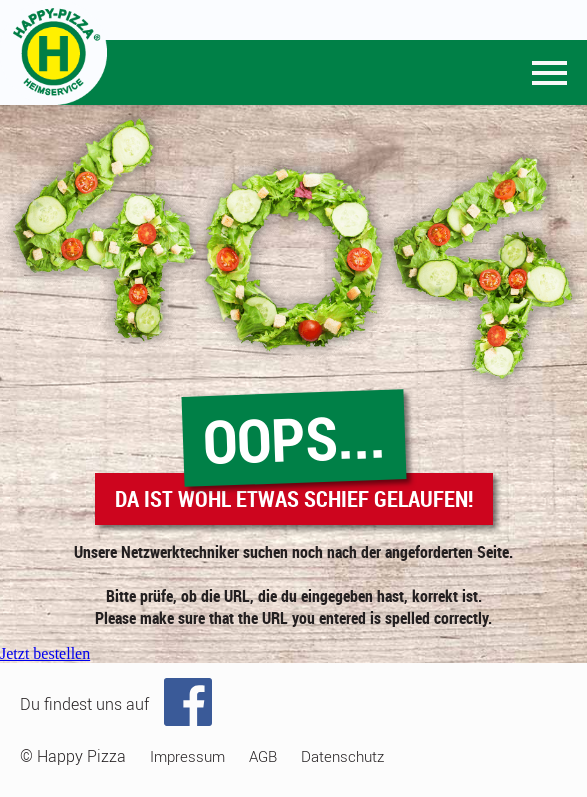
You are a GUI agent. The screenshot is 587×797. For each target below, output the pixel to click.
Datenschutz (342, 756)
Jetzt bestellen (45, 653)
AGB (263, 756)
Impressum (187, 756)
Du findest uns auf (84, 704)
